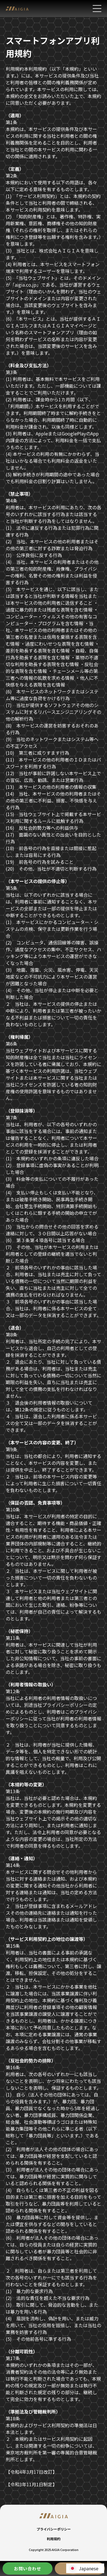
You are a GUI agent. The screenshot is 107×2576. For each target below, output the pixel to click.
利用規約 (53, 2538)
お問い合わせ (27, 2568)
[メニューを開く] (97, 8)
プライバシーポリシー (54, 2529)
